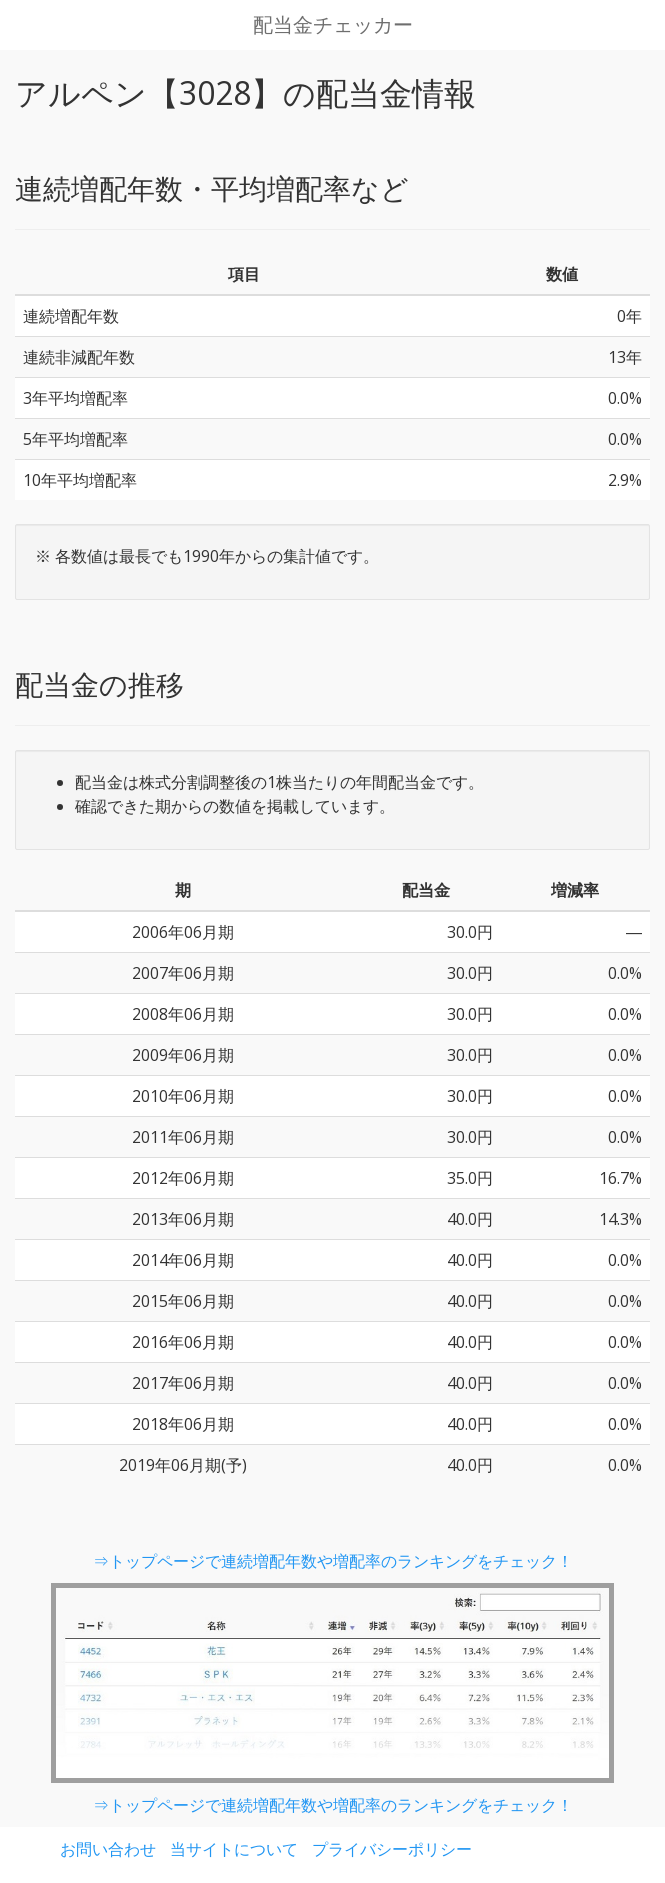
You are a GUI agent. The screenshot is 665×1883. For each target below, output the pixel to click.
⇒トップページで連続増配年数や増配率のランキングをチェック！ (333, 1561)
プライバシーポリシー (392, 1849)
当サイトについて (234, 1849)
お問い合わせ (108, 1849)
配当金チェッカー (333, 25)
